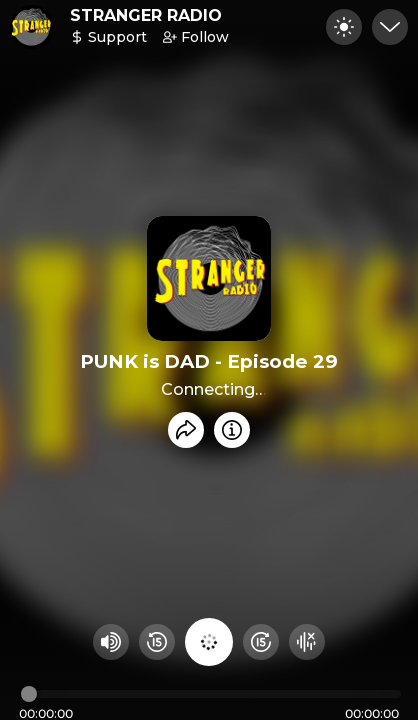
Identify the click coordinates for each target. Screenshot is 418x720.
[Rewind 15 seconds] (157, 642)
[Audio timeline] (211, 694)
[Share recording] (186, 430)
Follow (196, 37)
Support (108, 37)
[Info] (232, 430)
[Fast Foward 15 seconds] (261, 642)
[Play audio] (209, 642)
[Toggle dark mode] (344, 27)
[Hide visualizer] (307, 642)
